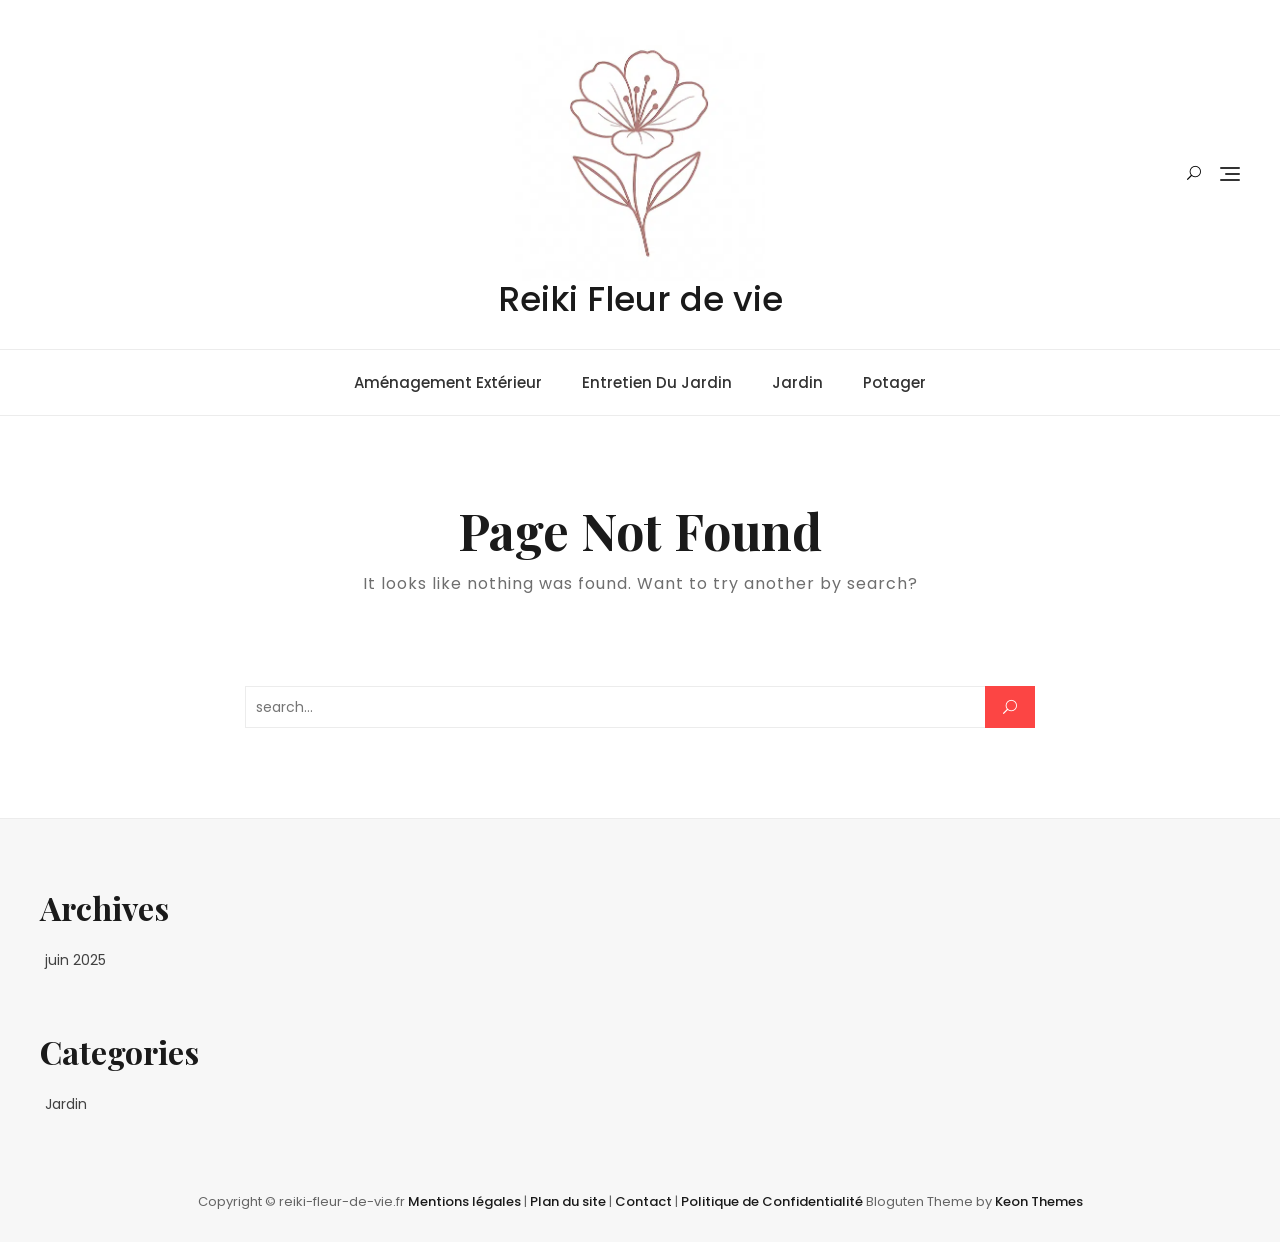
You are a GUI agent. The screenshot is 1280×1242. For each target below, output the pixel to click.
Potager (894, 382)
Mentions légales (466, 1201)
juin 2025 (75, 960)
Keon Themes (1039, 1201)
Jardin (797, 382)
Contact (645, 1201)
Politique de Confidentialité (773, 1201)
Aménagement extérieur (448, 382)
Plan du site (569, 1201)
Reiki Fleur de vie (640, 299)
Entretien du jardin (657, 382)
